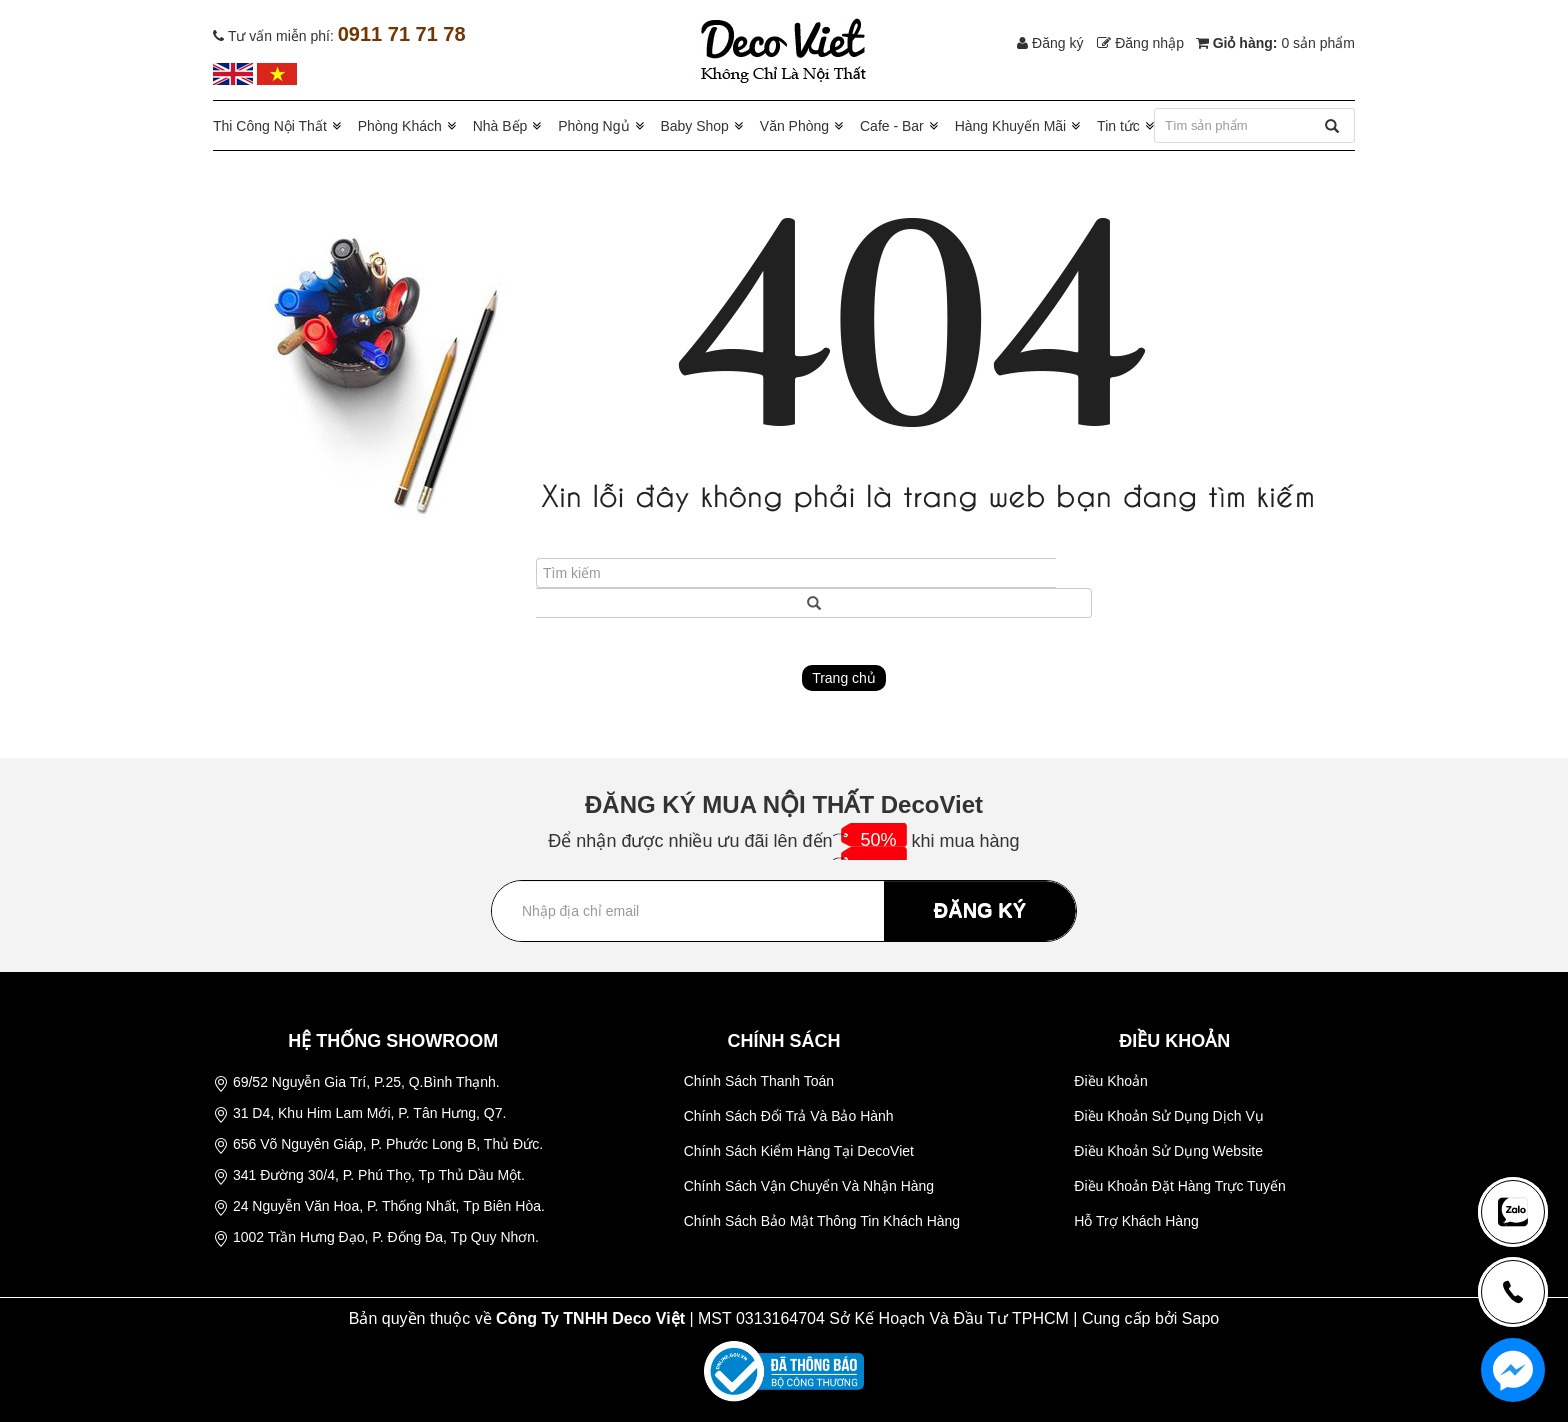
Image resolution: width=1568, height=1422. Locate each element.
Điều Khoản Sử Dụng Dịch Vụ (1168, 1116)
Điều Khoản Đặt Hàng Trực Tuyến (1179, 1186)
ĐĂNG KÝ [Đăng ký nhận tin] (980, 910)
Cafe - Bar (892, 126)
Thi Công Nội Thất (270, 126)
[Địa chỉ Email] (784, 911)
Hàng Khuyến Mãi (1011, 126)
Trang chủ (844, 678)
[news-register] (1513, 1211)
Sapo (1200, 1318)
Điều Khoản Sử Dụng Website (1168, 1151)
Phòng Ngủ (593, 126)
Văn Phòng (794, 126)
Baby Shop (694, 126)
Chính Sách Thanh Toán (759, 1081)
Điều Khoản (1111, 1081)
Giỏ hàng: (1275, 43)
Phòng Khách (400, 126)
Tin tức (1118, 126)
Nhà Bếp (500, 126)
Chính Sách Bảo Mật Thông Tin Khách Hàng (822, 1221)
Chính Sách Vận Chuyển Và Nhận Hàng (809, 1186)
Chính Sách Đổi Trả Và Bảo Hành (789, 1116)
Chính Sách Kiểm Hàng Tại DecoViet (799, 1151)
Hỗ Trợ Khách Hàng (1136, 1221)
